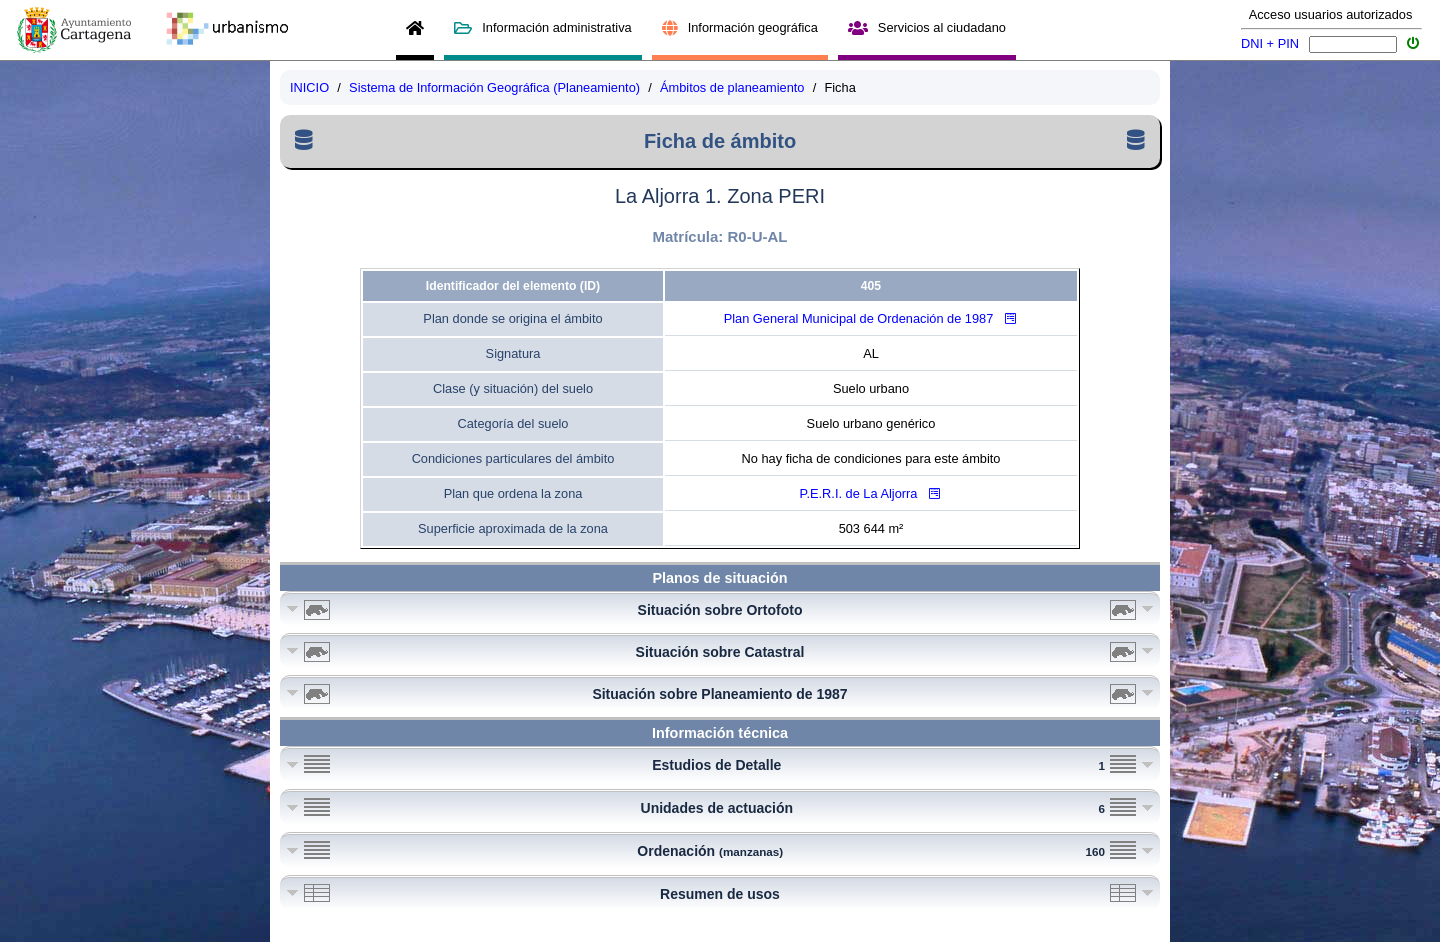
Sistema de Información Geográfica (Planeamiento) (494, 87)
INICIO (309, 87)
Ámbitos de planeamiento (732, 87)
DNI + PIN (1270, 43)
